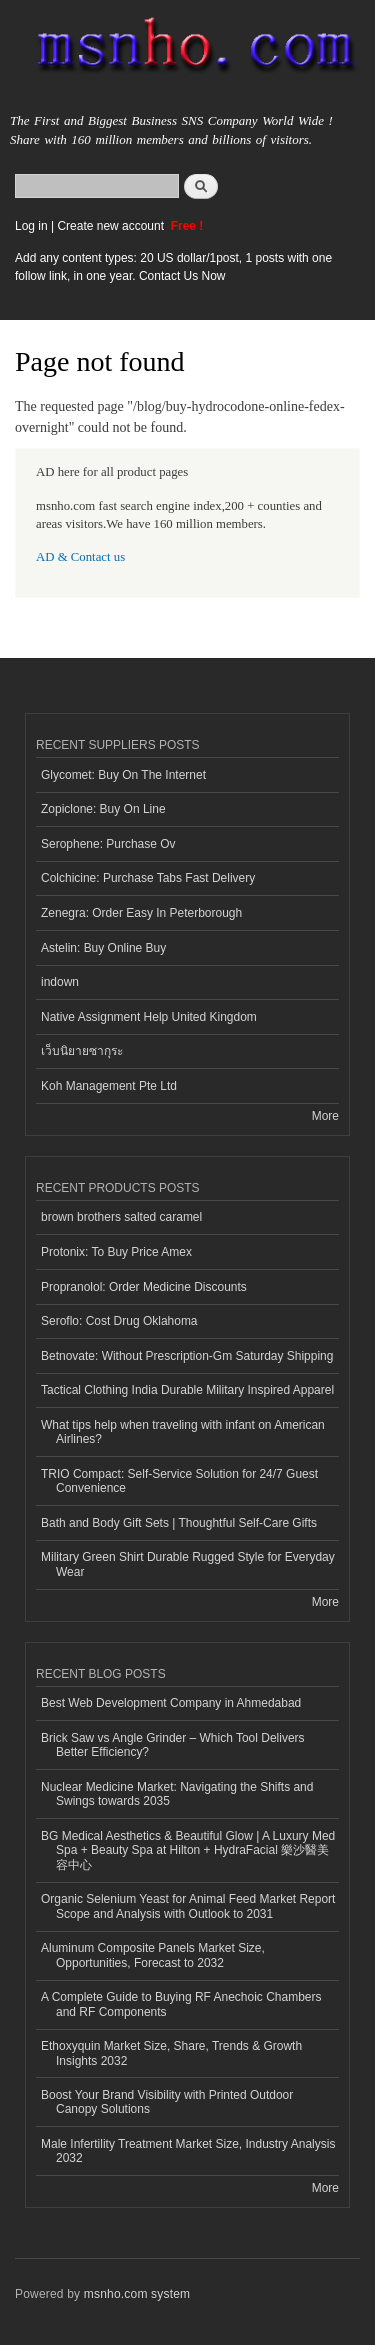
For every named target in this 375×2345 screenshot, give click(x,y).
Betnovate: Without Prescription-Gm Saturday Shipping (187, 1356)
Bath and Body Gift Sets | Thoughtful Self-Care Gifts (179, 1523)
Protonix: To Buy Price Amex (116, 1252)
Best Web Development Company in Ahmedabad (171, 1703)
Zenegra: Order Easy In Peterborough (141, 913)
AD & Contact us (80, 557)
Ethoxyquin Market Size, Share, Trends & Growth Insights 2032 (171, 2053)
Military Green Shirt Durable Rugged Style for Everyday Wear (188, 1564)
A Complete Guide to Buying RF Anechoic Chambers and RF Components (181, 2004)
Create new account (112, 226)
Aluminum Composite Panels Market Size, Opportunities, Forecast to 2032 (153, 1955)
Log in (31, 226)
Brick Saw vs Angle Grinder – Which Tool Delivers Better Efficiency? (173, 1745)
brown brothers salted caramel (121, 1217)
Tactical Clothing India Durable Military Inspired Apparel (187, 1390)
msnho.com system (137, 2294)
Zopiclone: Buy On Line (103, 809)
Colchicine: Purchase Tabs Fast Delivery (148, 878)
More (325, 1116)
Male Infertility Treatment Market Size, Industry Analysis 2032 (188, 2151)
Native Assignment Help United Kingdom (149, 1017)
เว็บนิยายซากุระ (82, 1051)
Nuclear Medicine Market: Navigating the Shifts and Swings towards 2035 (177, 1794)
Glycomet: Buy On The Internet (123, 775)
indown (60, 982)
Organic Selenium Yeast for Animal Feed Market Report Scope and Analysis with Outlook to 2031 (188, 1906)
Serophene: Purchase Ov (108, 844)
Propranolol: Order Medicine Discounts (144, 1287)
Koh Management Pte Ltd (109, 1086)
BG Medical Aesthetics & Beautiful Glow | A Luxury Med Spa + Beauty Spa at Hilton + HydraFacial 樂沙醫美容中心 (188, 1850)
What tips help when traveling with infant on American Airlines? (183, 1432)
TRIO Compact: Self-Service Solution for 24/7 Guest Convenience (179, 1481)
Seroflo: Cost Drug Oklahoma (119, 1321)
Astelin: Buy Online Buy (103, 948)
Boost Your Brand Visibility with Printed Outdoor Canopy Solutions (167, 2102)
